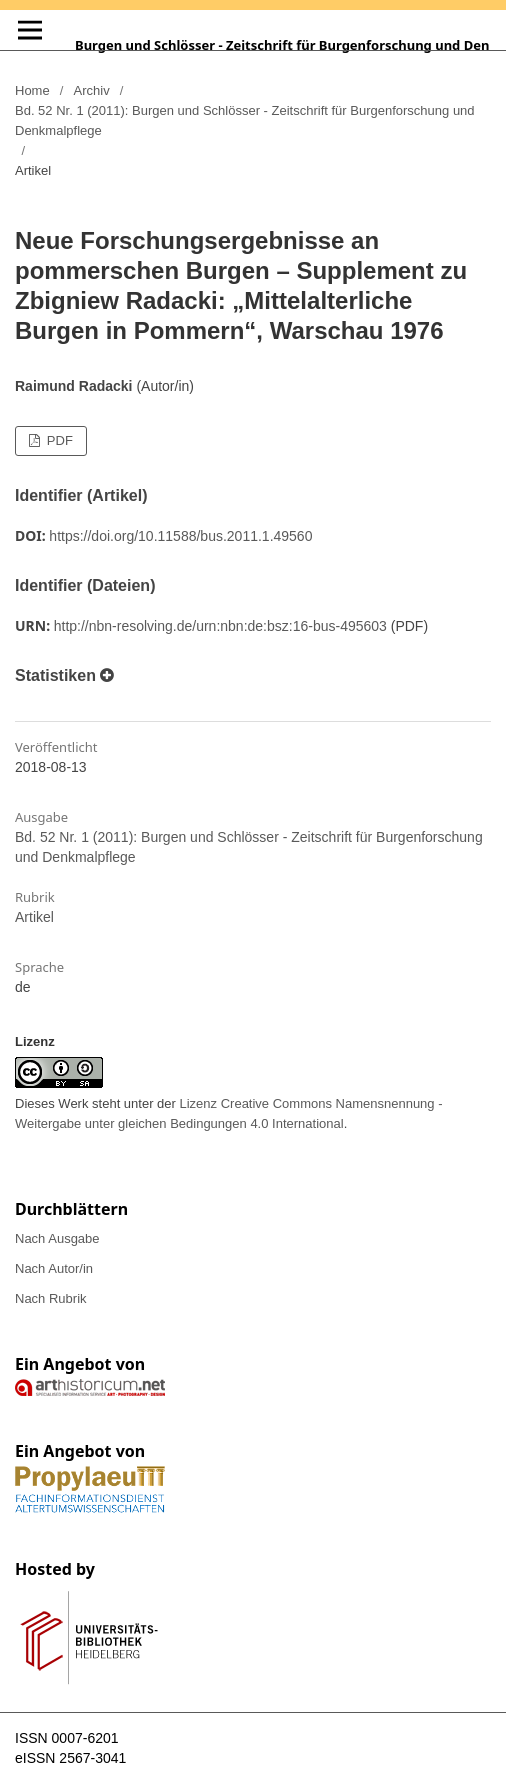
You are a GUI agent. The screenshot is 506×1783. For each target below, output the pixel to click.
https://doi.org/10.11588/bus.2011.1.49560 (180, 536)
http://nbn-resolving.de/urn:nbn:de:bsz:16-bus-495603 (220, 626)
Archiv (92, 90)
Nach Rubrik (51, 1298)
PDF (58, 440)
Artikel (34, 917)
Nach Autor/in (54, 1268)
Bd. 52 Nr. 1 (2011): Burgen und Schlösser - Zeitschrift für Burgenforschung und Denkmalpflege (245, 120)
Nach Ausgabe (57, 1238)
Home (32, 90)
